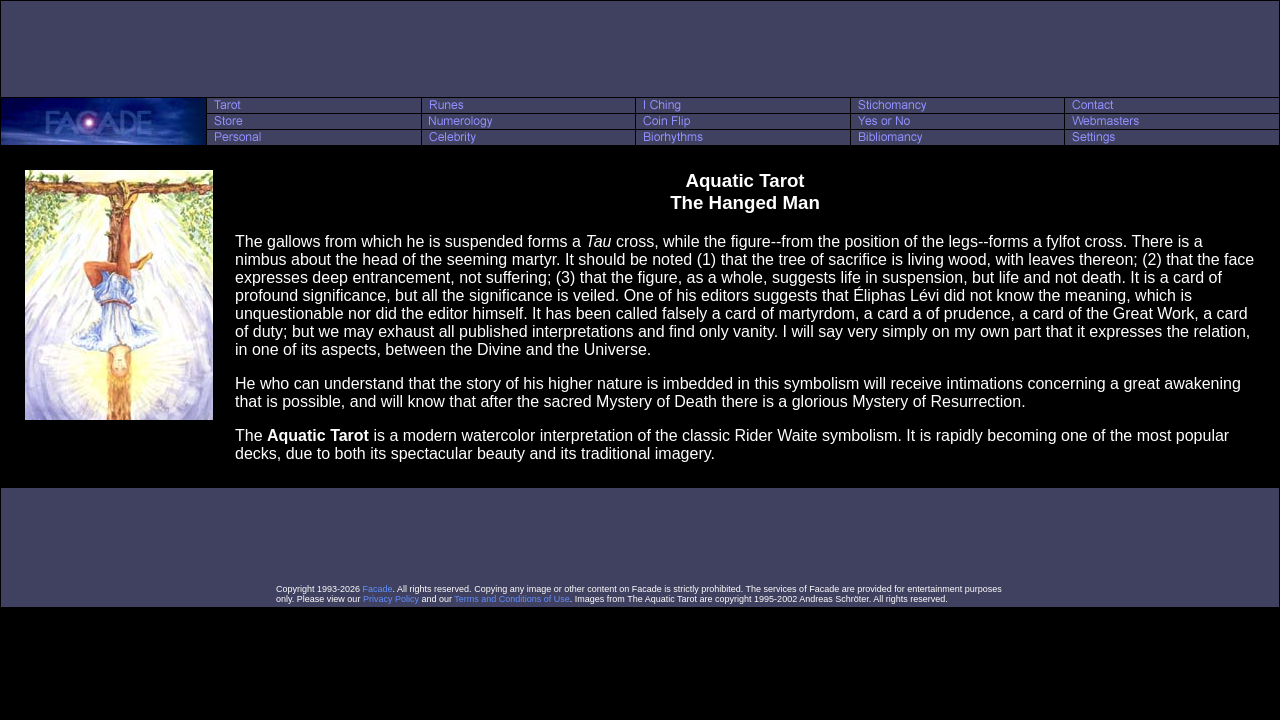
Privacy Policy (391, 599)
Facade (378, 589)
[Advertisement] (640, 49)
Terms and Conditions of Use (512, 599)
